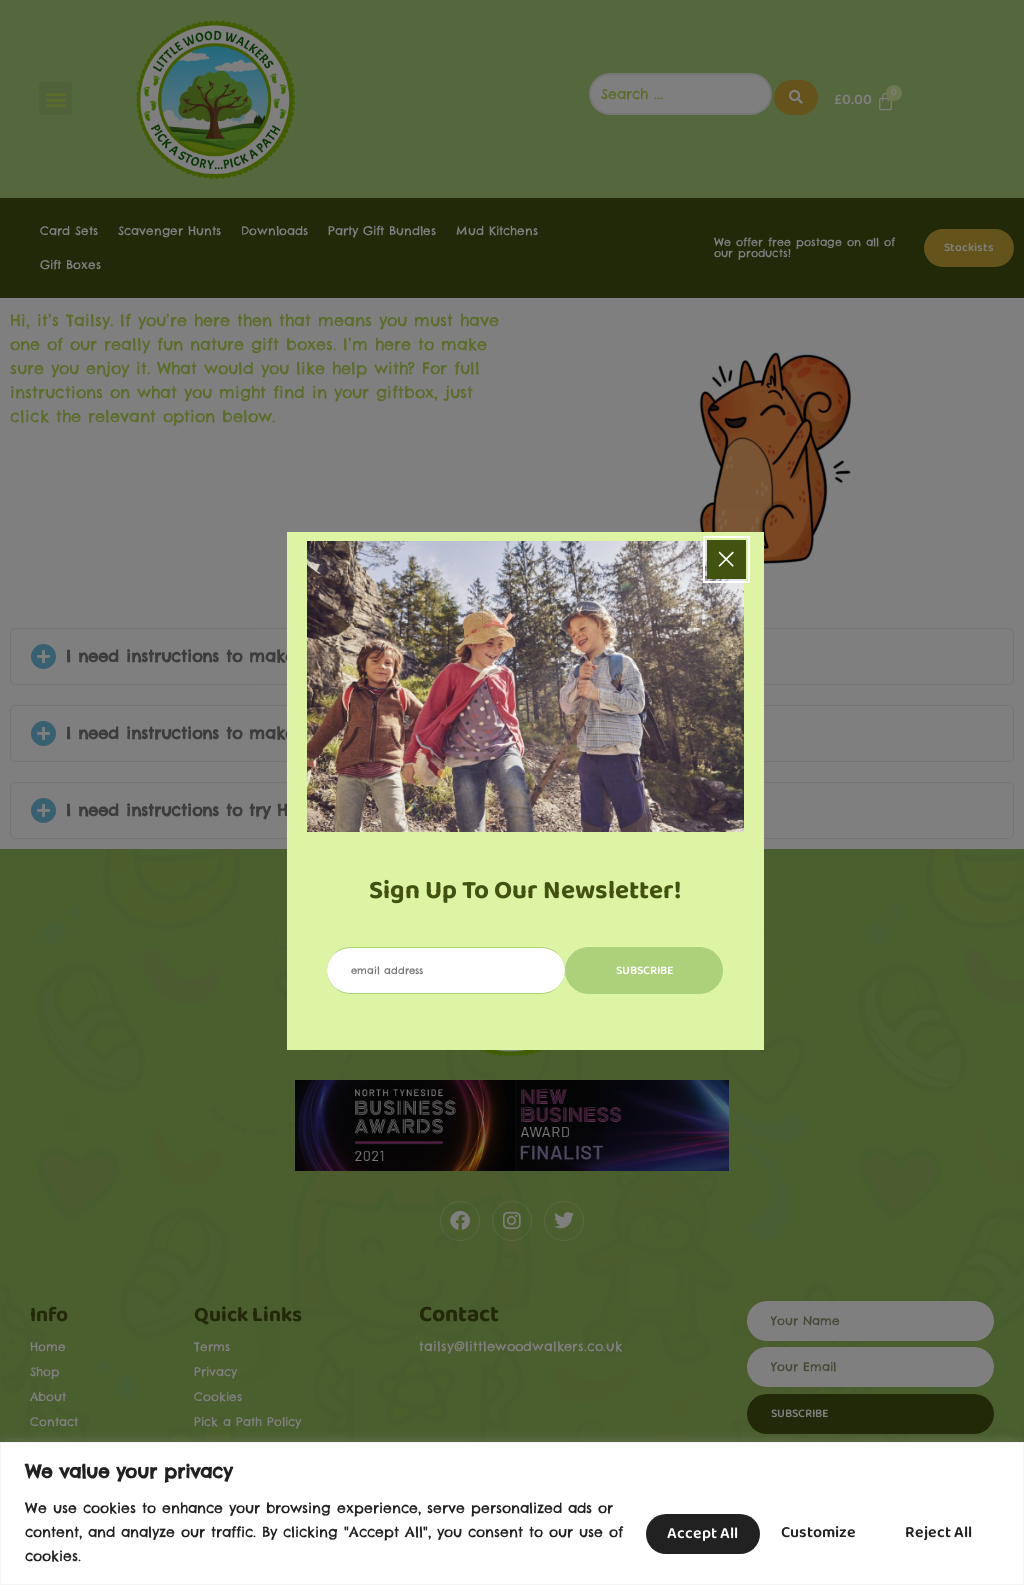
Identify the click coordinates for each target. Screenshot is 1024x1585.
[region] (512, 1513)
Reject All (805, 1531)
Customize (672, 1531)
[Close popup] (726, 559)
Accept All (936, 1531)
